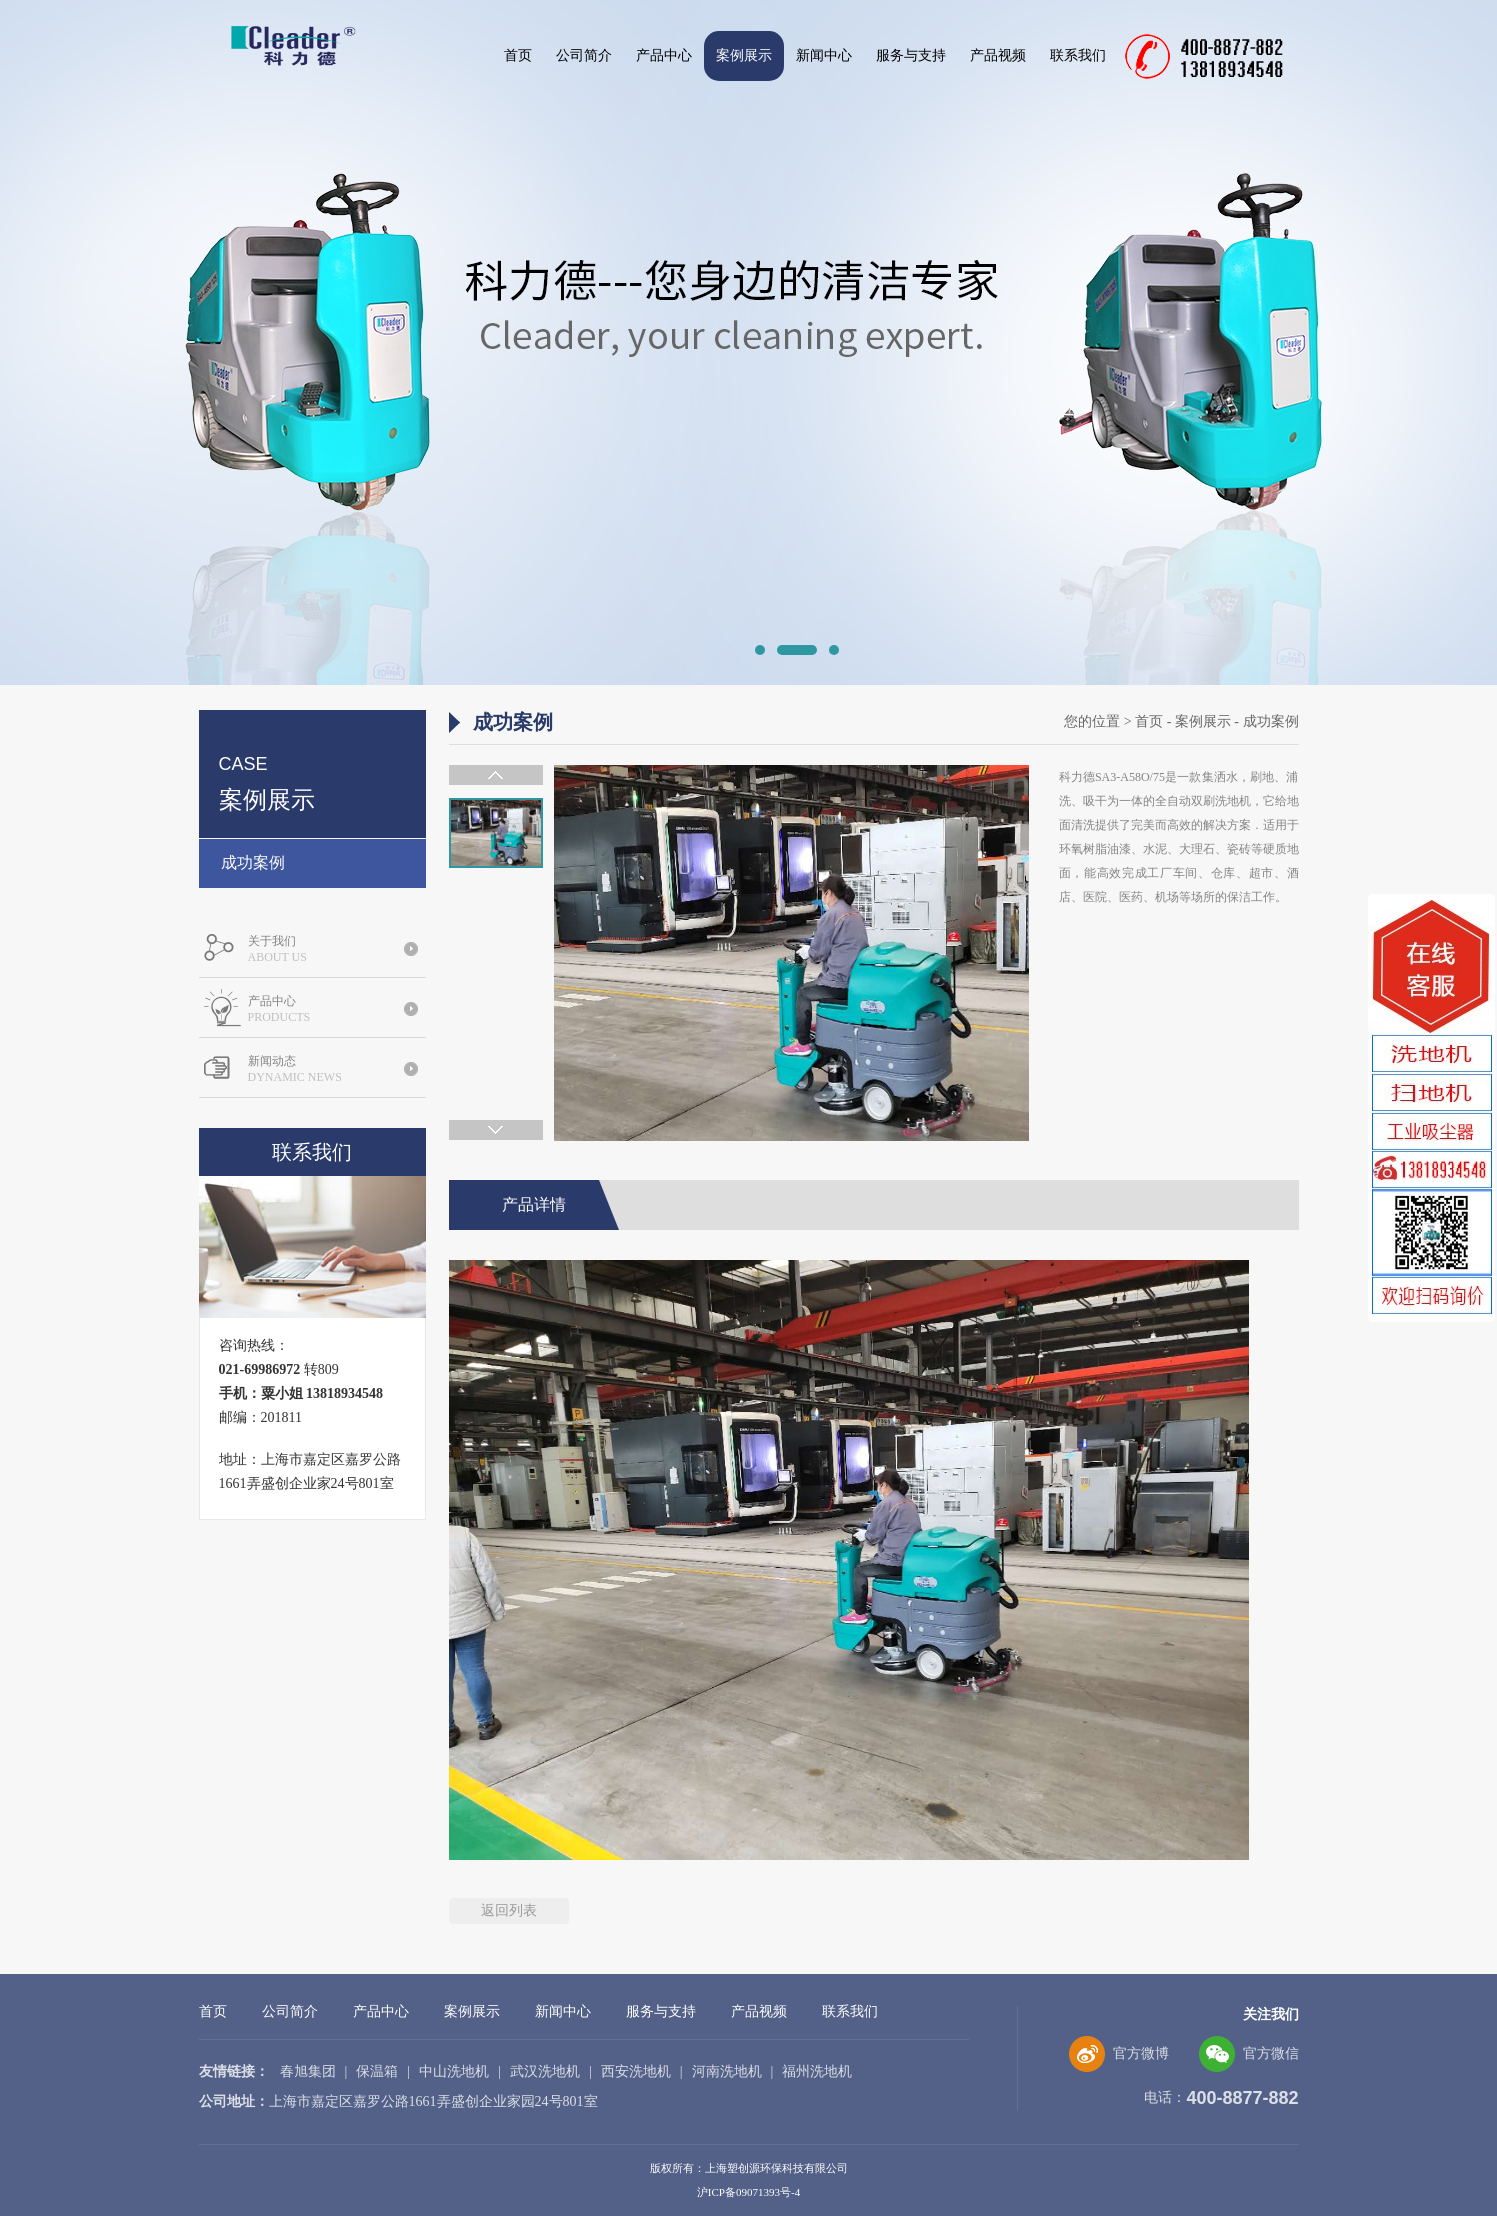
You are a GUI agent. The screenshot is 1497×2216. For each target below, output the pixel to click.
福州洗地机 (817, 2071)
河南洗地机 (727, 2071)
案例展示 (744, 55)
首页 (518, 55)
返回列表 (509, 1910)
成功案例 (253, 862)
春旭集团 (308, 2071)
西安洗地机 (636, 2071)
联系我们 (1078, 55)
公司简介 (584, 55)
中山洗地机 (454, 2071)
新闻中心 (824, 55)
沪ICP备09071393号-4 (748, 2192)
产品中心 (664, 55)
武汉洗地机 (545, 2071)
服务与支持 (911, 55)
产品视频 (998, 55)
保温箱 (377, 2071)
